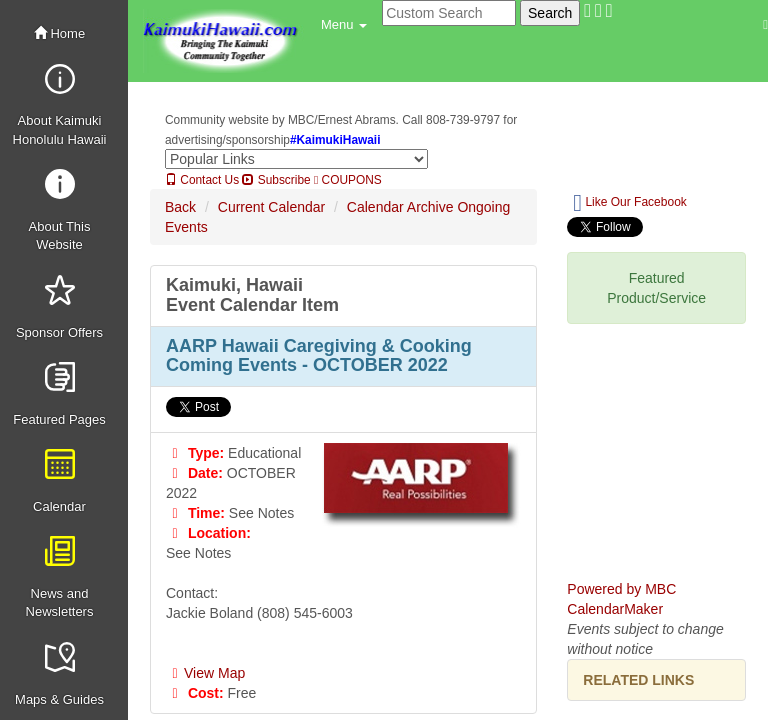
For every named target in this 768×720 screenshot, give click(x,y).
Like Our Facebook (629, 203)
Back (180, 207)
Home (59, 33)
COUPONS (348, 180)
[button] (344, 25)
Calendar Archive (400, 207)
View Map (205, 673)
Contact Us (202, 180)
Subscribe (276, 180)
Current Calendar (271, 207)
